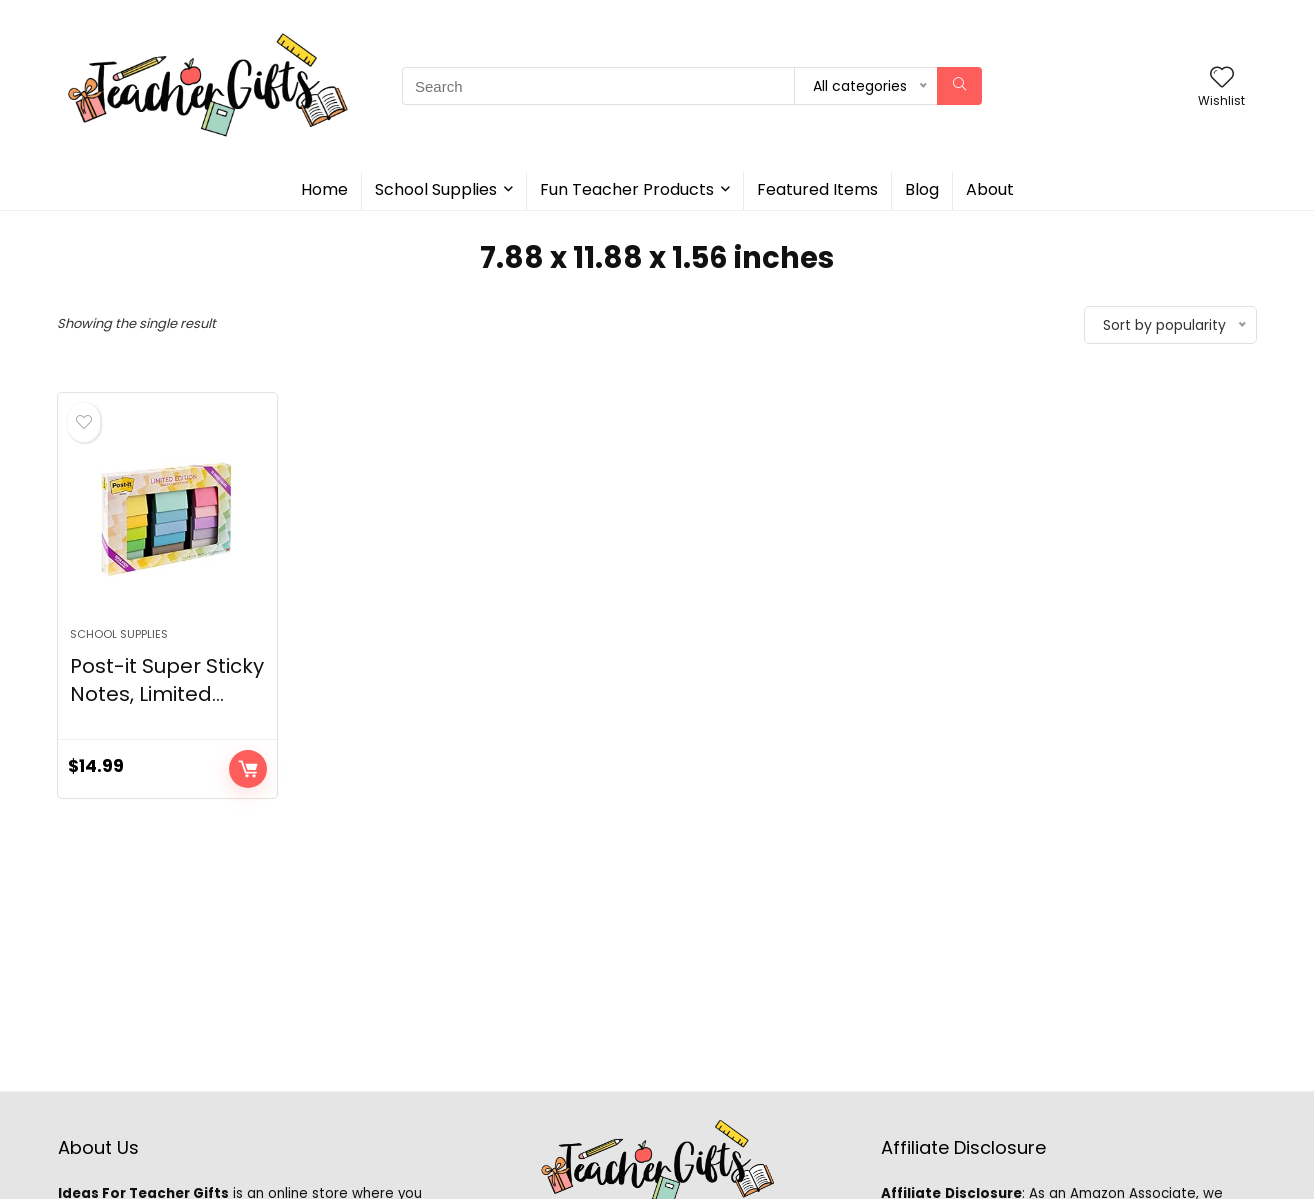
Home (324, 189)
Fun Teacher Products (627, 189)
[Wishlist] (1222, 78)
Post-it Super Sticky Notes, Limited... (167, 680)
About (990, 189)
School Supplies (436, 189)
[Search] (959, 86)
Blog (922, 189)
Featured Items (817, 189)
